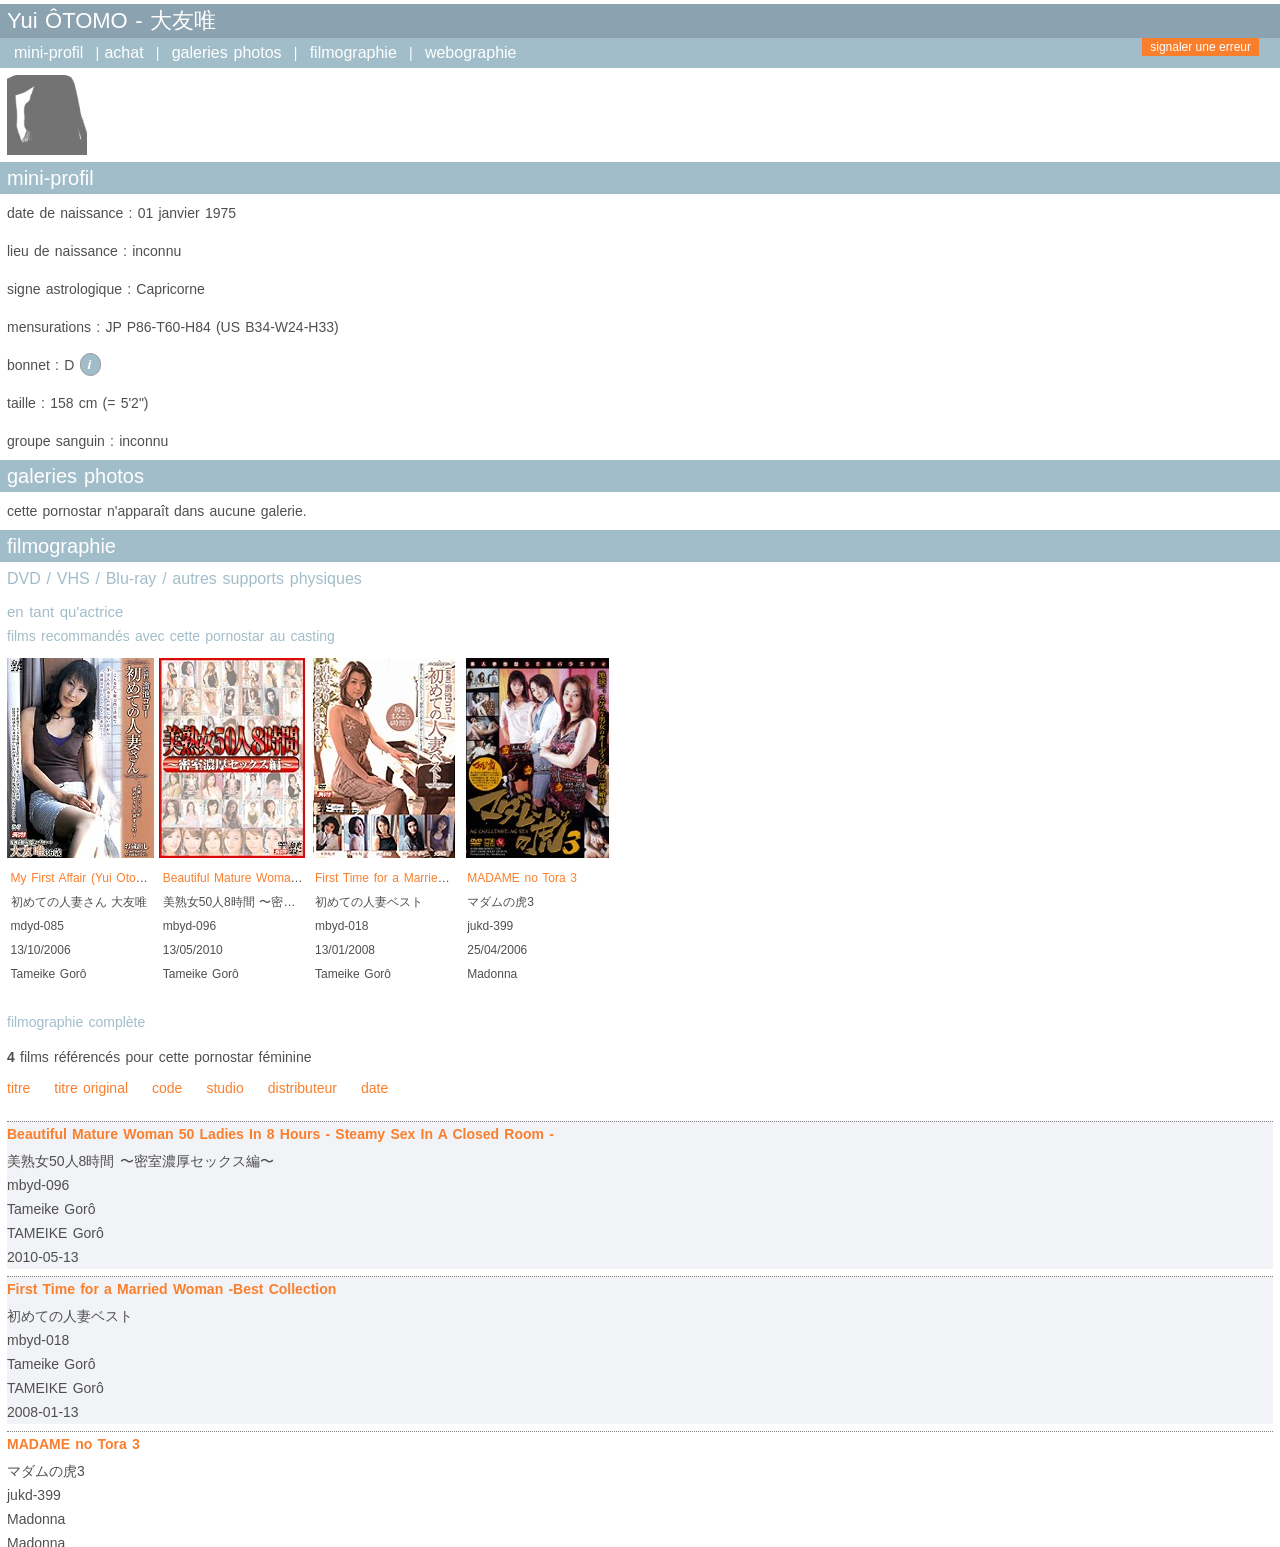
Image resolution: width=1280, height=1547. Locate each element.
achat (123, 52)
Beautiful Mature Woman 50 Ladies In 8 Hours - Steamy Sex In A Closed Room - (280, 1134)
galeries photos (227, 52)
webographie (471, 52)
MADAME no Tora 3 (522, 878)
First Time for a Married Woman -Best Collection (447, 878)
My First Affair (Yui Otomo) (84, 878)
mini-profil (48, 52)
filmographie (353, 52)
